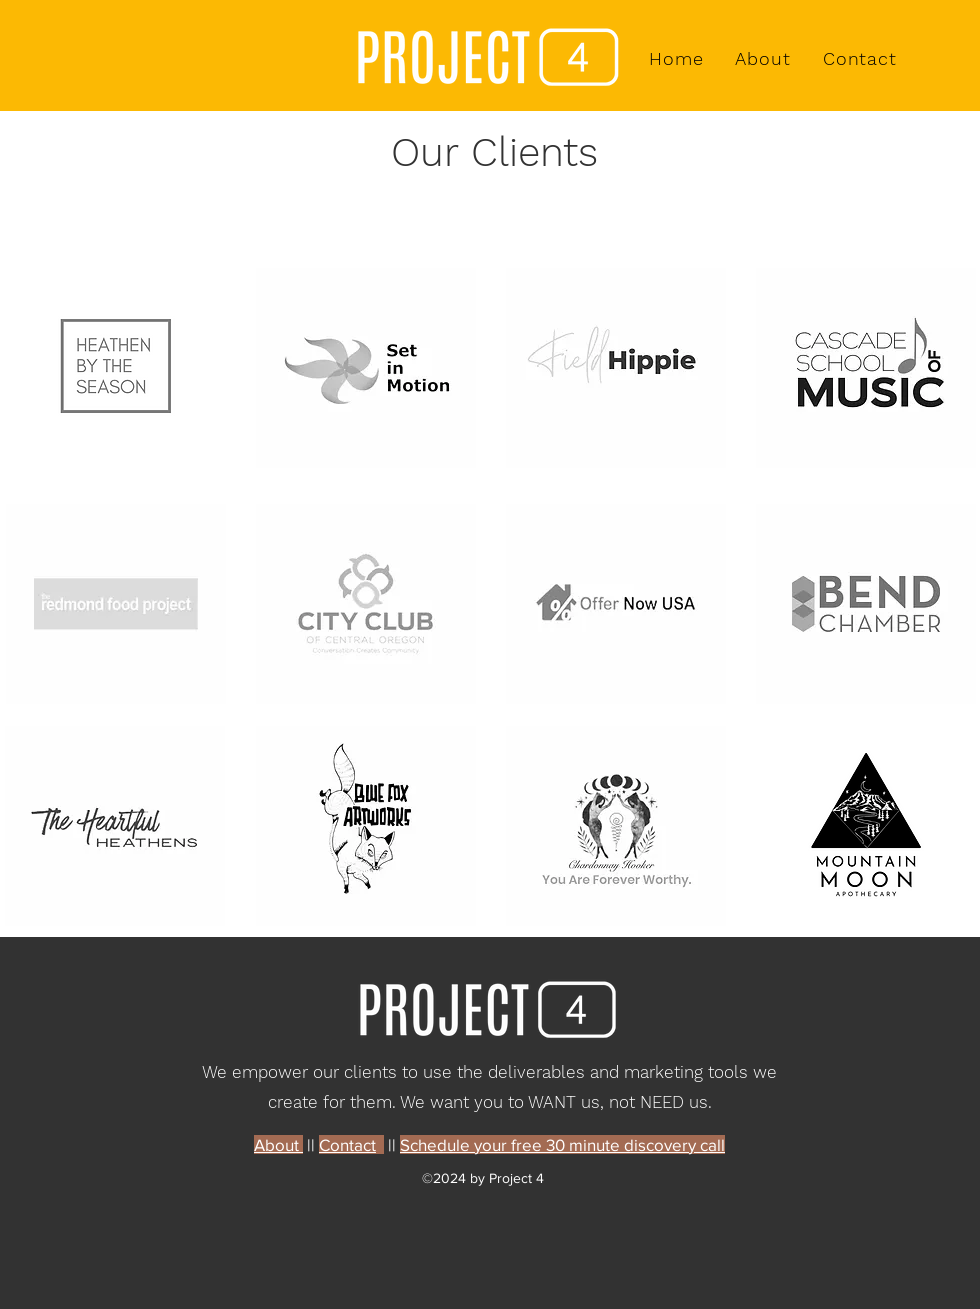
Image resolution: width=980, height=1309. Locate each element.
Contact (347, 1144)
